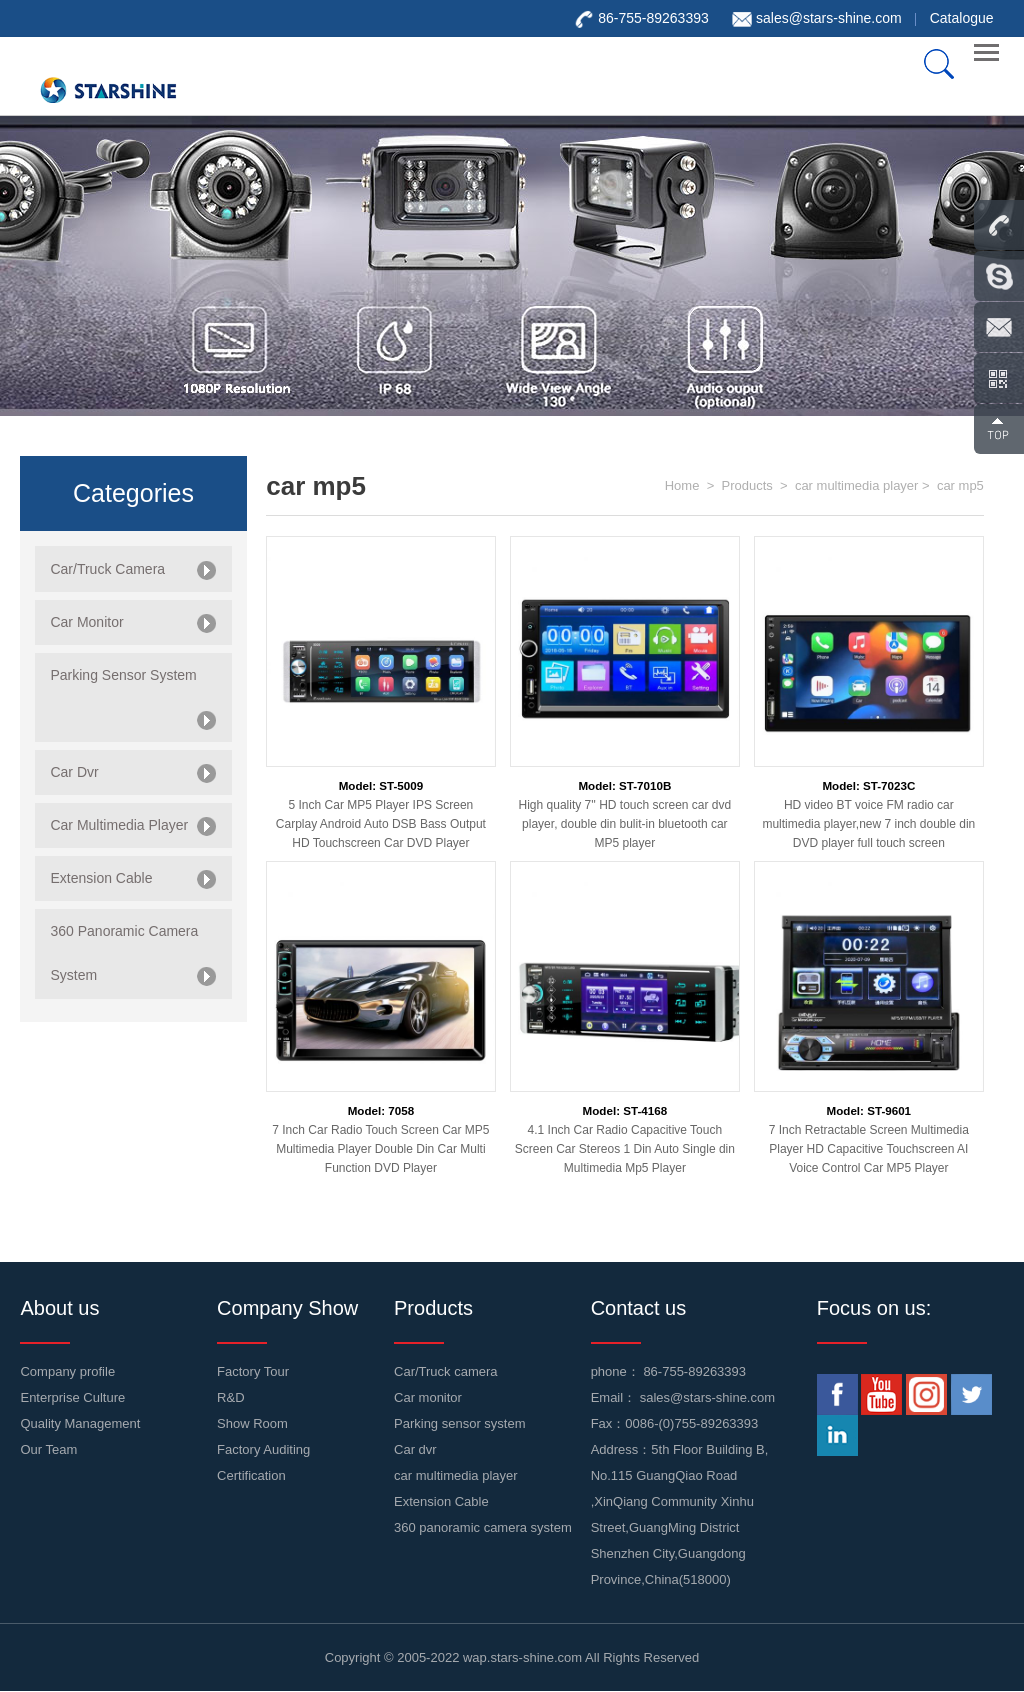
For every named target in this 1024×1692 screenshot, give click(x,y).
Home (682, 485)
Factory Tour (253, 1371)
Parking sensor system (460, 1423)
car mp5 (960, 485)
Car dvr (415, 1449)
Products (746, 485)
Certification (251, 1475)
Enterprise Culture (72, 1397)
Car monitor (428, 1397)
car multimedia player (857, 485)
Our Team (48, 1449)
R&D (230, 1397)
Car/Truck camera (446, 1371)
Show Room (252, 1423)
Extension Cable (441, 1501)
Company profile (67, 1371)
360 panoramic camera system (483, 1527)
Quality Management (80, 1423)
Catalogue (962, 18)
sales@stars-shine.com (829, 18)
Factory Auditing (263, 1449)
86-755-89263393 (694, 1371)
